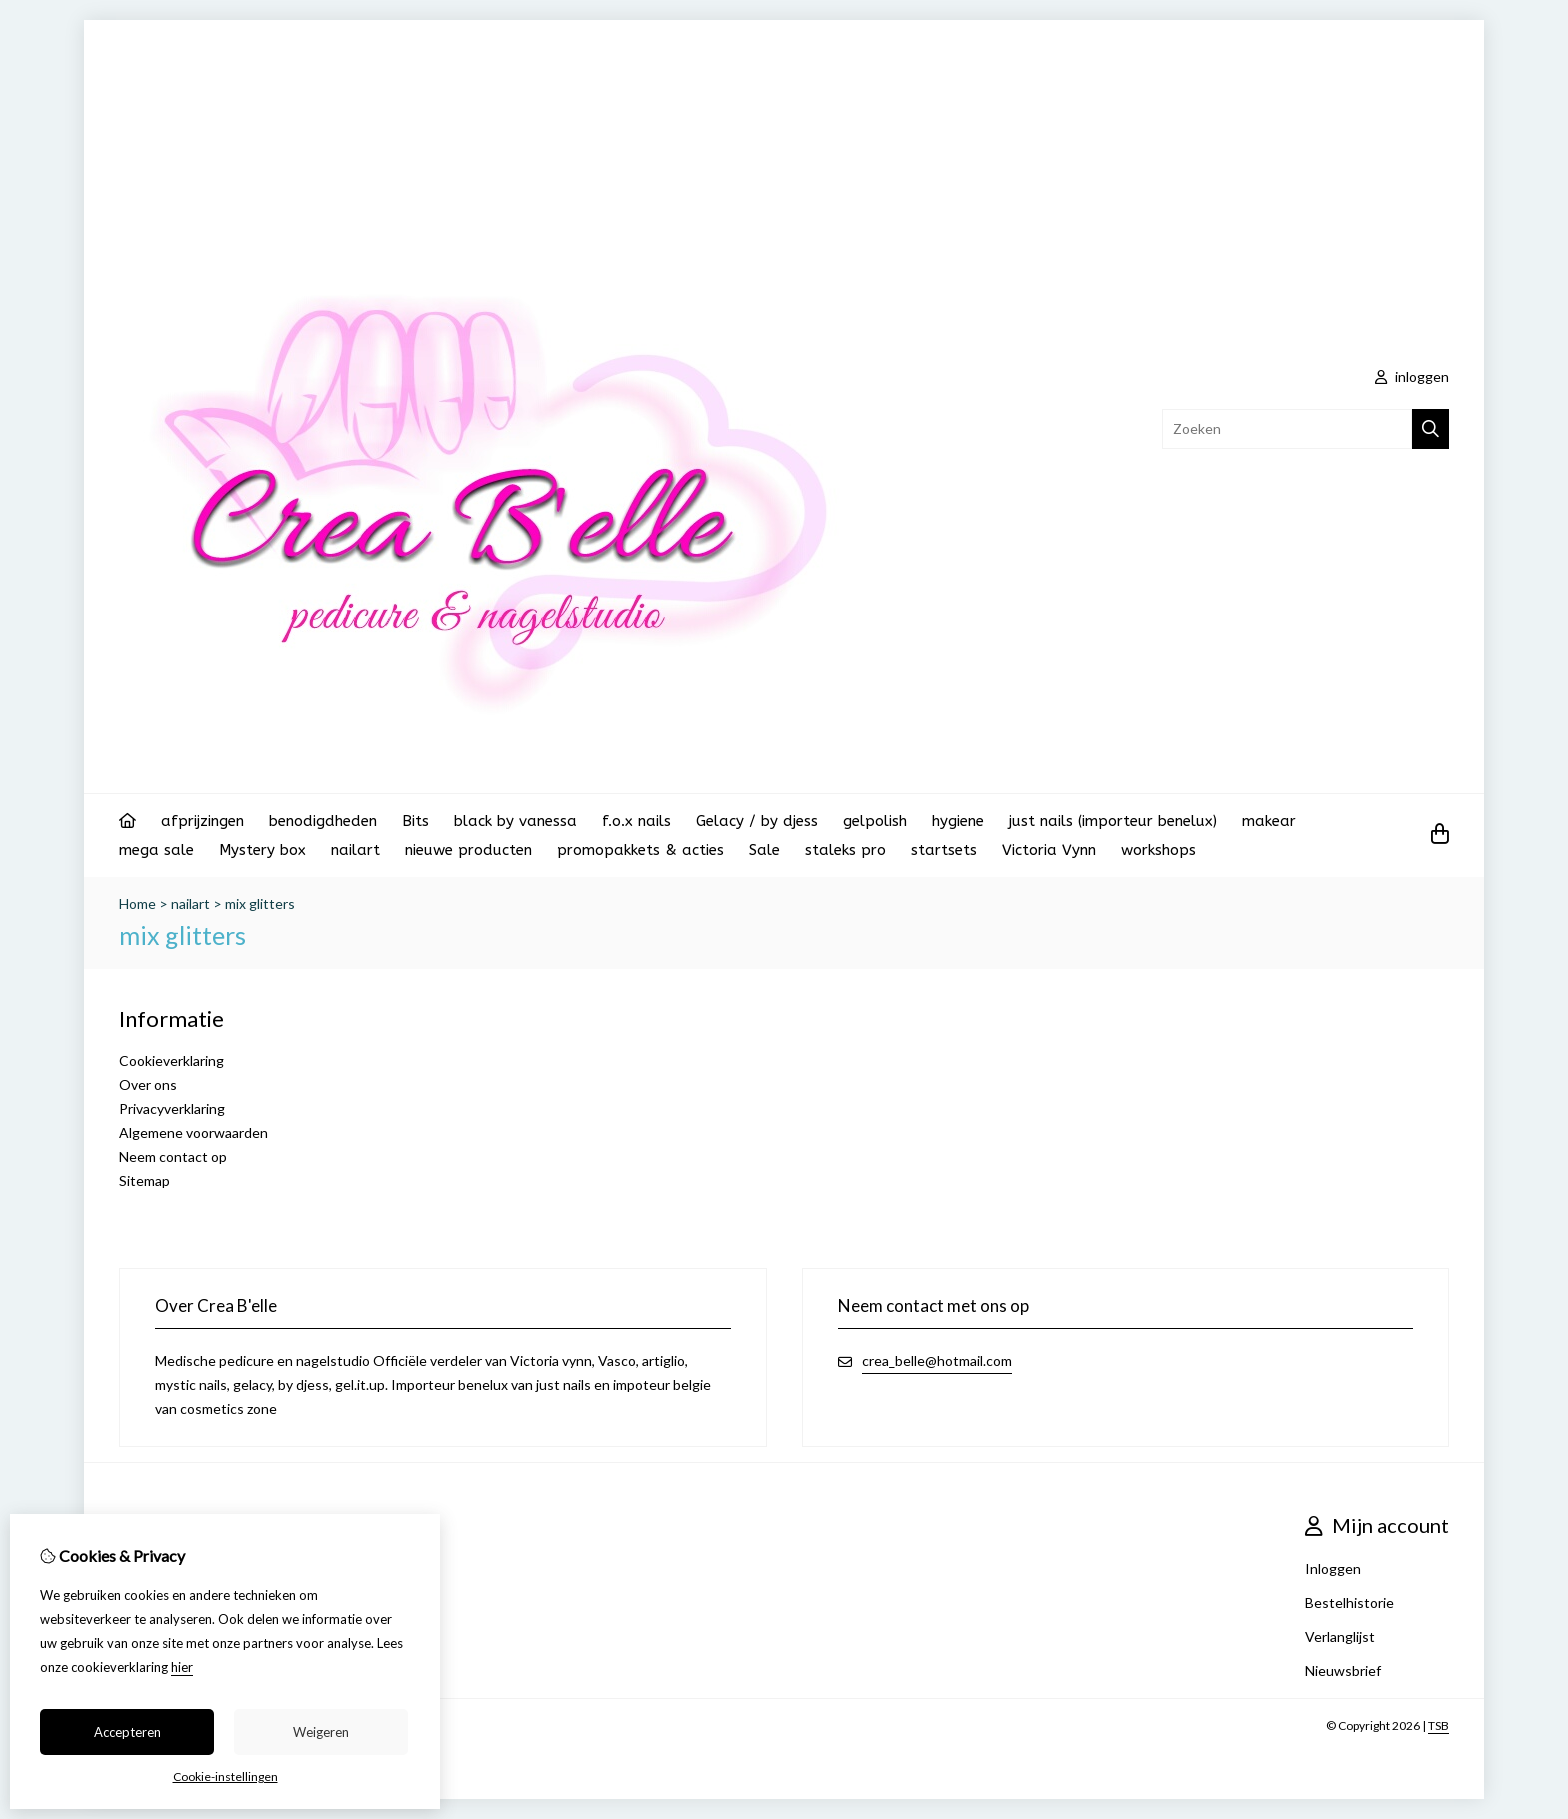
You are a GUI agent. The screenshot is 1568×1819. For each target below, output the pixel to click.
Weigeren (321, 1732)
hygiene (958, 821)
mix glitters (260, 903)
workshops (1158, 850)
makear (1269, 821)
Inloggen (1333, 1568)
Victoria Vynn (1049, 850)
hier (182, 1667)
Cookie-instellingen (225, 1776)
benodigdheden (323, 821)
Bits (415, 821)
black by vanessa (515, 821)
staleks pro (845, 850)
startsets (944, 850)
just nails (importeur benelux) (1113, 821)
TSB (1438, 1725)
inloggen (1412, 376)
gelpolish (875, 821)
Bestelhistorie (1349, 1602)
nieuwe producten (468, 850)
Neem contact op (173, 1156)
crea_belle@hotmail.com (937, 1360)
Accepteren (127, 1732)
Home (137, 903)
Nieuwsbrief (1343, 1670)
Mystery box (262, 850)
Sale (764, 850)
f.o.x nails (636, 821)
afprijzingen (202, 821)
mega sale (156, 850)
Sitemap (144, 1180)
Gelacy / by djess (757, 821)
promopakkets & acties (640, 850)
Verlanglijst (1340, 1636)
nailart (355, 850)
